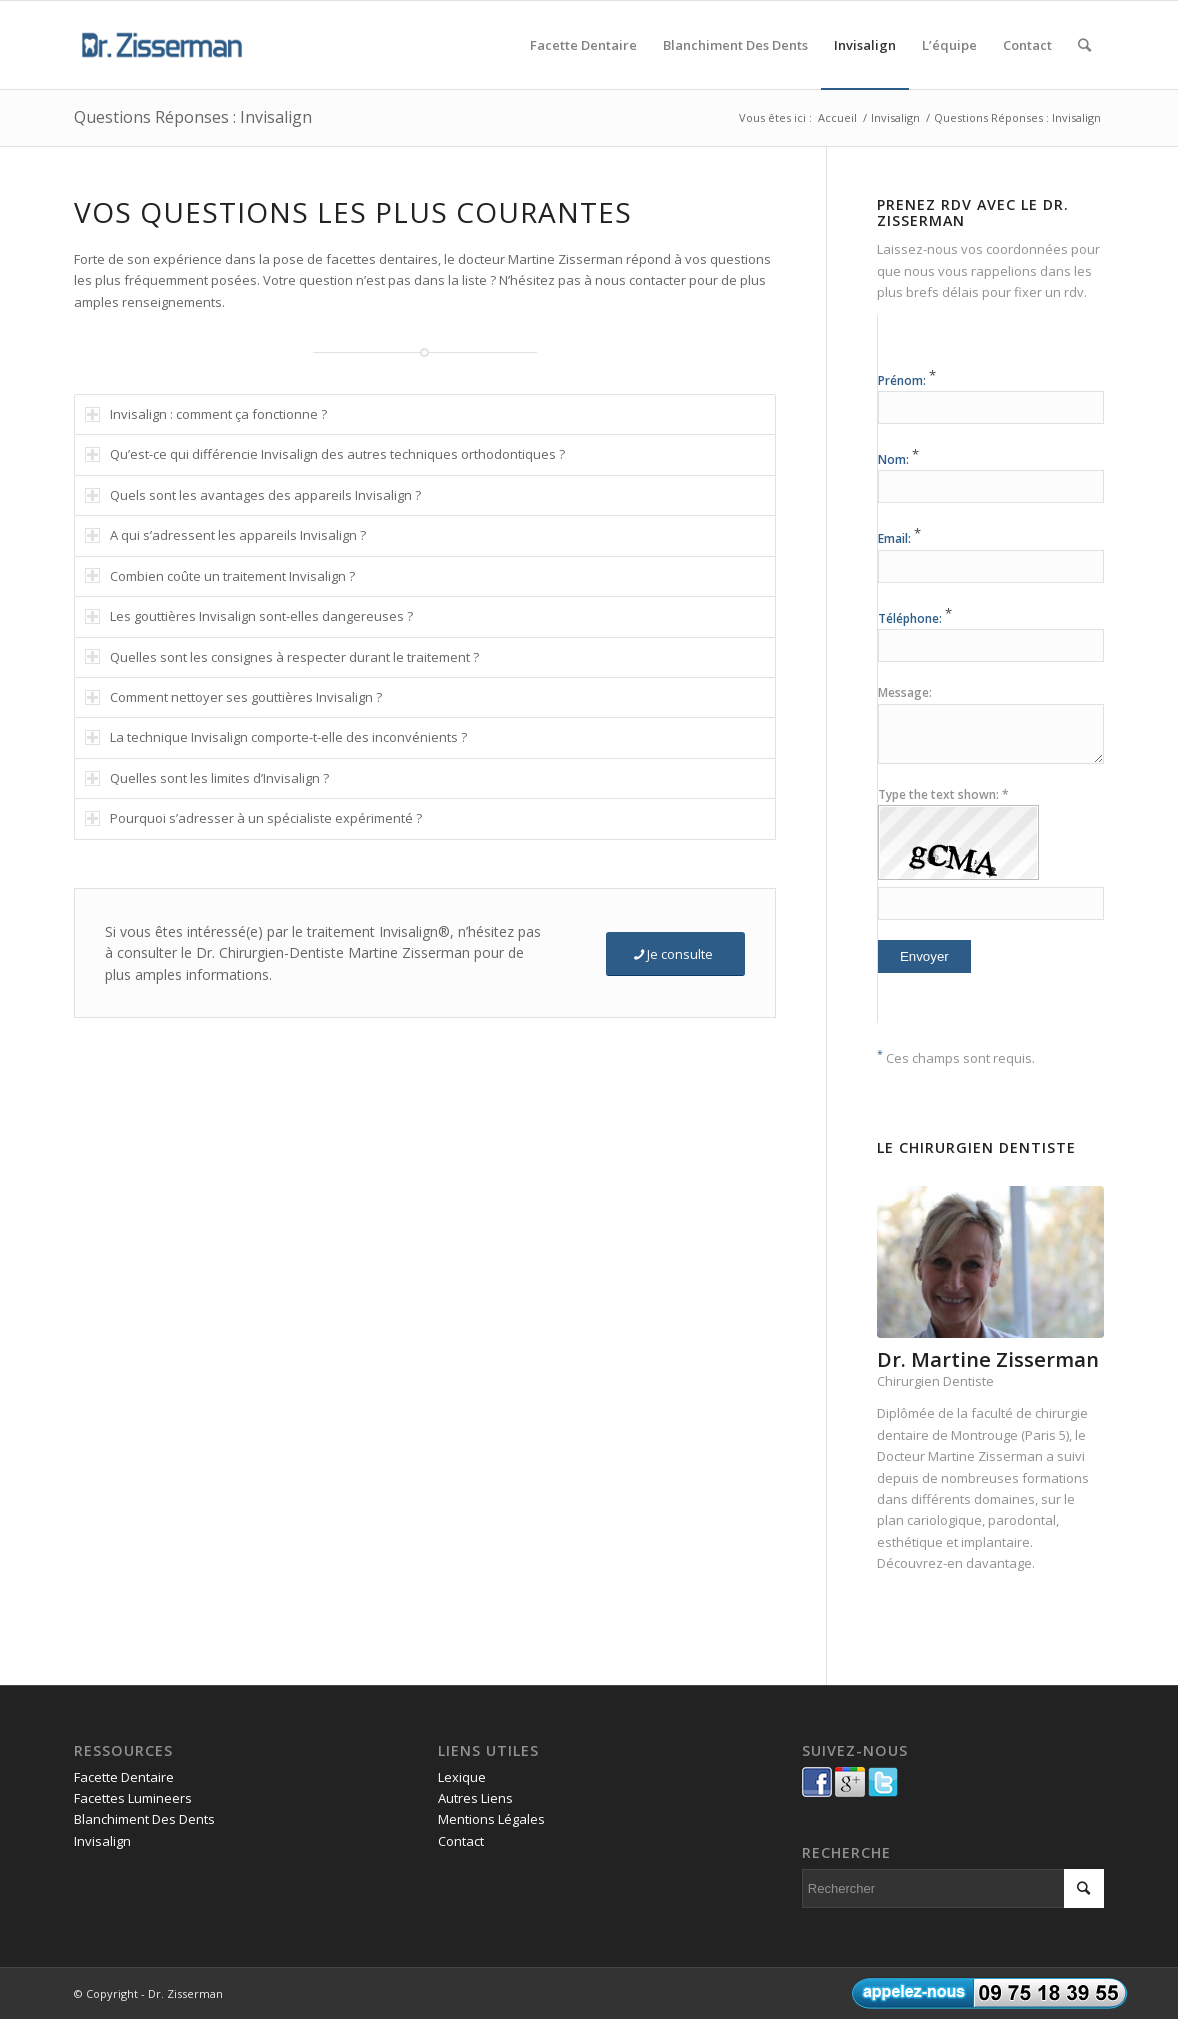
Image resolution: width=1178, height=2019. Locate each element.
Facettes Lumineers (133, 1798)
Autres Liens (475, 1798)
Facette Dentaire (124, 1777)
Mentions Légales (491, 1819)
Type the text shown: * (943, 794)
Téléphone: (915, 618)
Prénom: (907, 380)
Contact (461, 1841)
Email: (899, 538)
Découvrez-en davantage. (956, 1563)
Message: (905, 692)
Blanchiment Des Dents (144, 1819)
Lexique (462, 1777)
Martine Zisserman (985, 1456)
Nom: (898, 459)
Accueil (837, 117)
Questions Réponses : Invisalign (193, 117)
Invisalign (895, 117)
